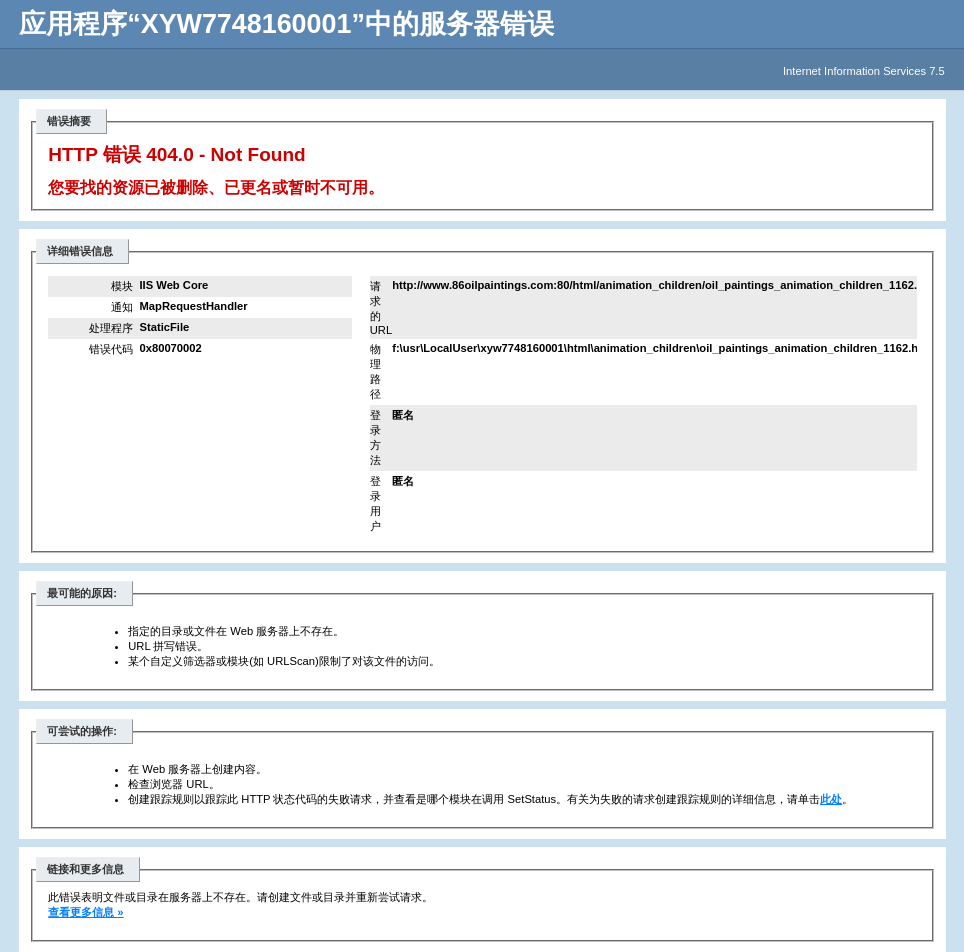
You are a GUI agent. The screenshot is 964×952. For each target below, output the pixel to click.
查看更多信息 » (85, 912)
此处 (831, 799)
